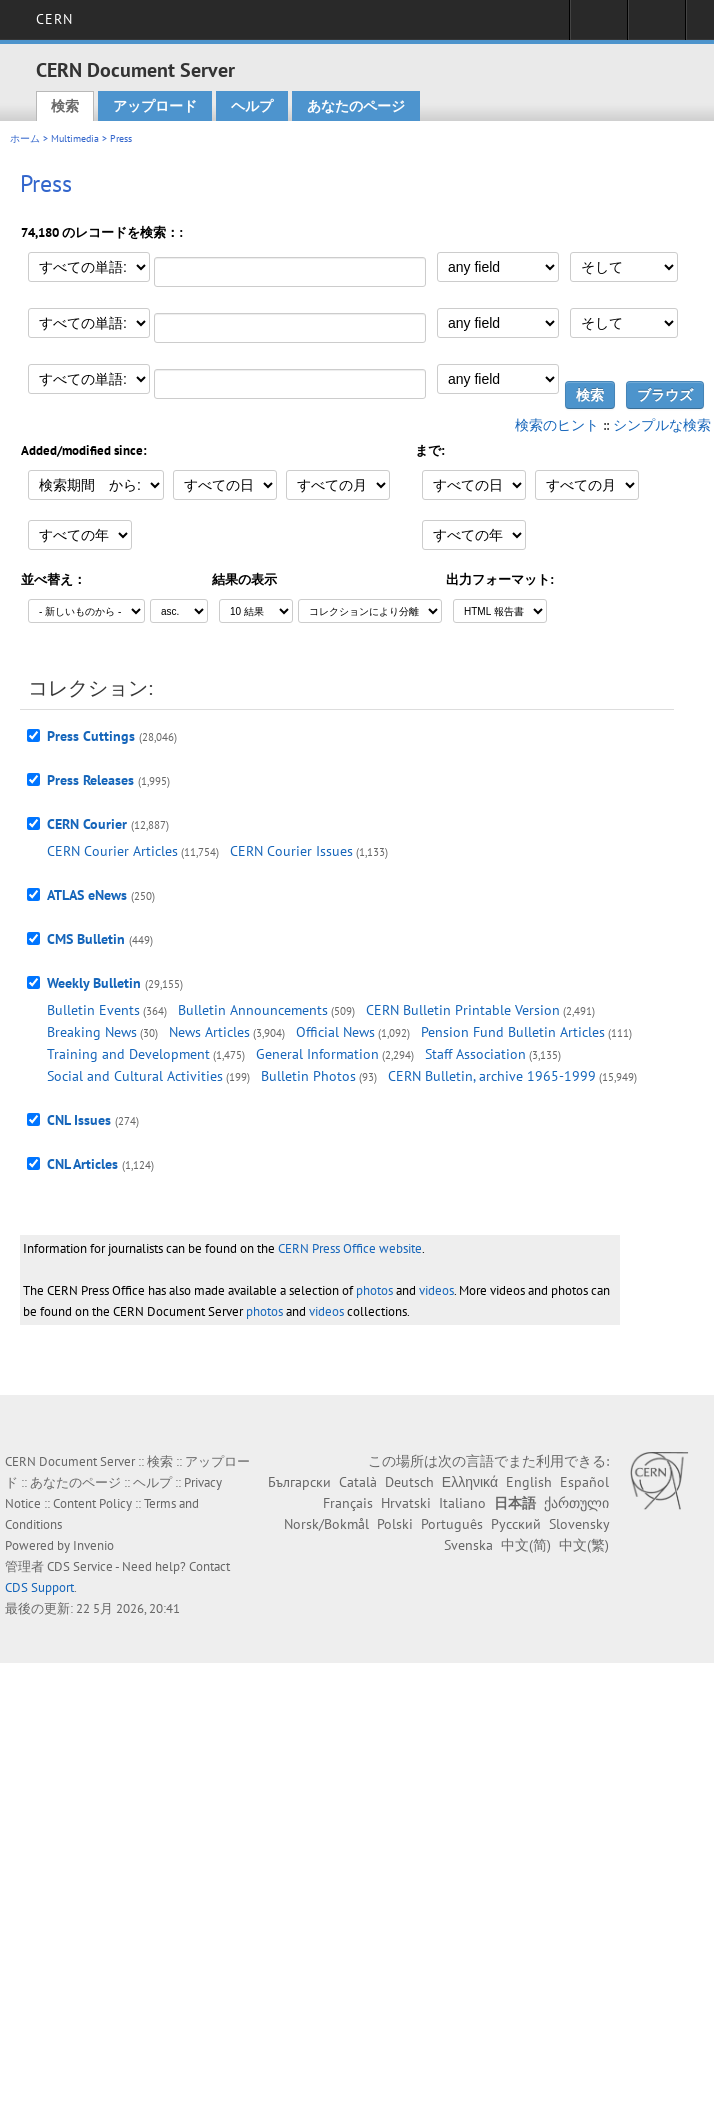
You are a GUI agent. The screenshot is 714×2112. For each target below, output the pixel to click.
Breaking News (92, 1032)
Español (584, 1482)
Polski (395, 1524)
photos (374, 1290)
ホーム (25, 138)
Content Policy (92, 1503)
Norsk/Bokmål (326, 1524)
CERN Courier (87, 824)
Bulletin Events (93, 1010)
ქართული (576, 1503)
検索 (65, 106)
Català (358, 1482)
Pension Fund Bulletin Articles (513, 1032)
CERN (54, 19)
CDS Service (80, 1566)
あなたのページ (356, 106)
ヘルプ (252, 106)
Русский (516, 1524)
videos (436, 1290)
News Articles (209, 1032)
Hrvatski (406, 1503)
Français (348, 1503)
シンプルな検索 (662, 425)
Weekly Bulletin (94, 983)
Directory (656, 26)
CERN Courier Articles (112, 851)
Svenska (468, 1545)
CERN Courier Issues (291, 851)
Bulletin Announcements (253, 1010)
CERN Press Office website (350, 1248)
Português (452, 1524)
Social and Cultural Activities (135, 1076)
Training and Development (128, 1054)
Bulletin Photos (308, 1076)
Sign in (598, 26)
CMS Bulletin (86, 939)
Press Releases (90, 780)
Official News (335, 1032)
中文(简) (526, 1545)
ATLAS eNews (87, 895)
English (529, 1482)
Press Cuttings (91, 736)
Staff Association (475, 1054)
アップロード (155, 106)
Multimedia (75, 138)
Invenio (93, 1545)
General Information (317, 1054)
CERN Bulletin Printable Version (463, 1010)
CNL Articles (82, 1164)
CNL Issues (79, 1120)
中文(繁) (584, 1545)
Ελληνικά (470, 1482)
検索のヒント (557, 425)
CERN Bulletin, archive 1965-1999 (492, 1076)
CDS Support (39, 1587)
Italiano (462, 1503)
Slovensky (579, 1524)
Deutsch (409, 1482)
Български (299, 1482)
